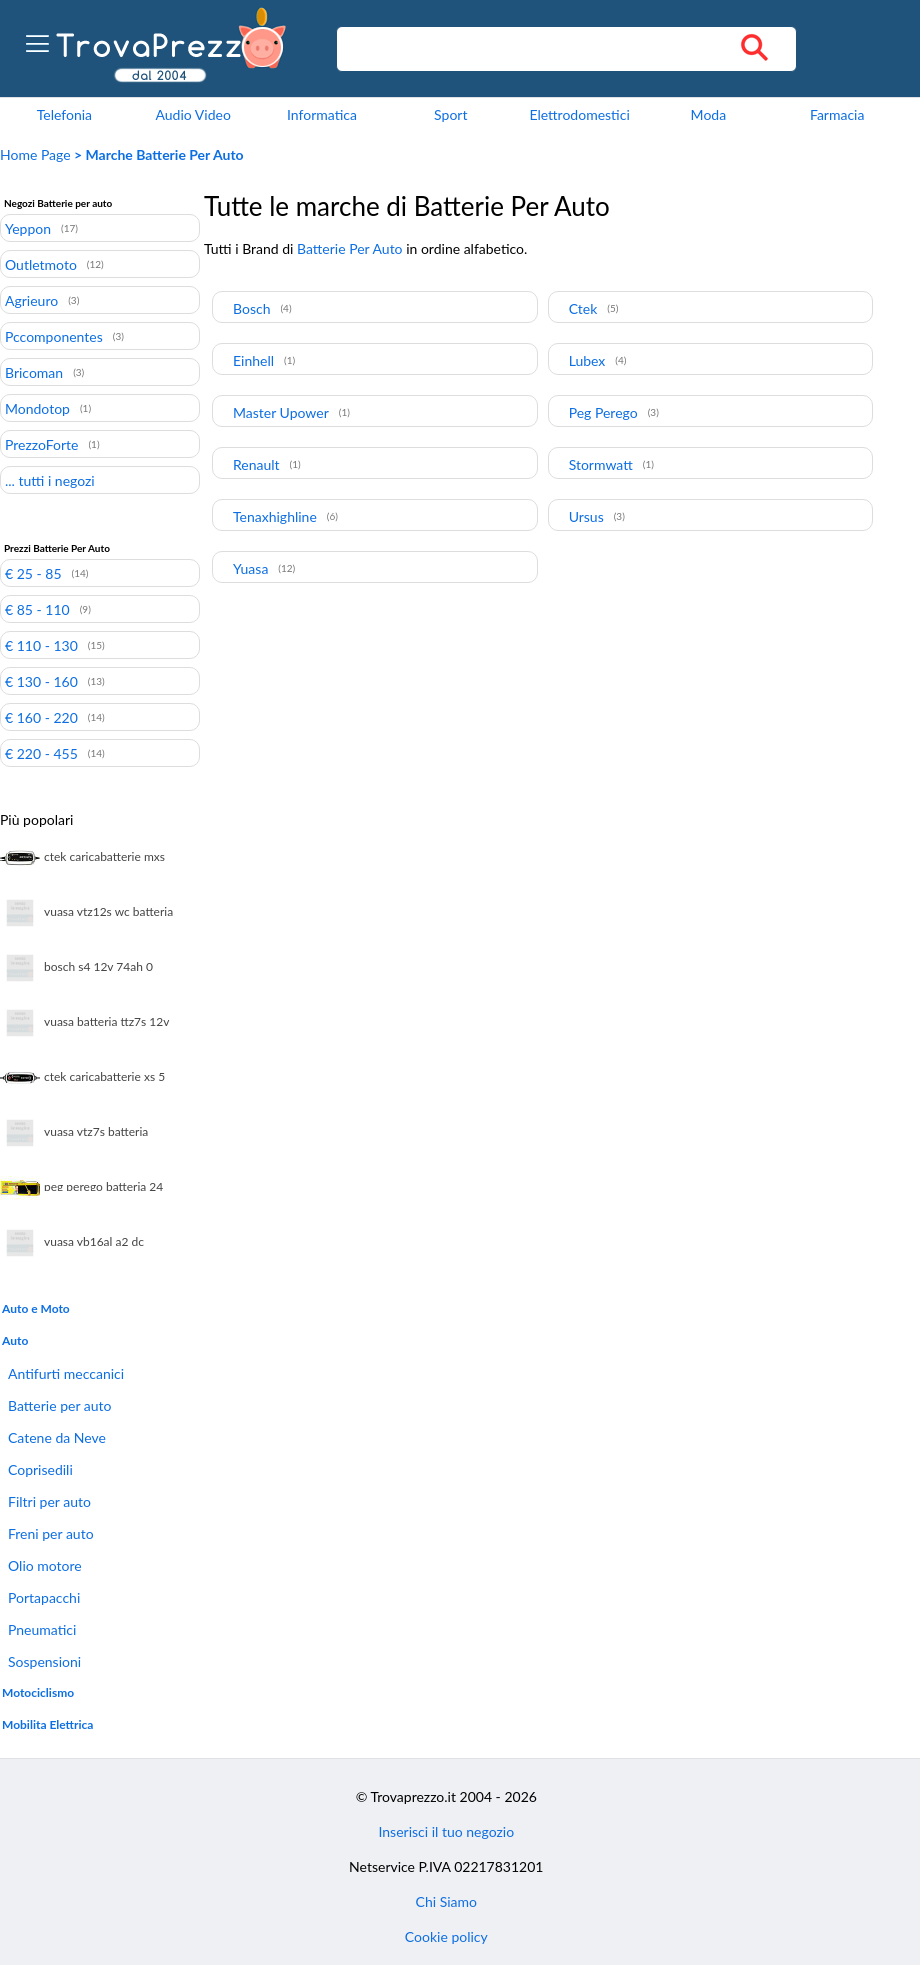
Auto (15, 1340)
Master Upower (281, 412)
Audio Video (193, 114)
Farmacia (837, 114)
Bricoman (34, 372)
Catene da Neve (57, 1437)
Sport (450, 114)
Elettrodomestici (579, 114)
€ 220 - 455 (41, 753)
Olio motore (45, 1565)
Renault (256, 464)
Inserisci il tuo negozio (446, 1831)
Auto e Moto (36, 1308)
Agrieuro (31, 300)
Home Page (35, 154)
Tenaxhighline (275, 516)
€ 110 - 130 (41, 645)
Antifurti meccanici (66, 1373)
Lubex (587, 360)
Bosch (251, 308)
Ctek (583, 308)
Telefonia (64, 114)
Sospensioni (44, 1661)
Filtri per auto (49, 1501)
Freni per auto (51, 1533)
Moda (709, 114)
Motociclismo (38, 1692)
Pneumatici (42, 1629)
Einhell (253, 360)
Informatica (322, 114)
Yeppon (28, 228)
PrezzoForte (41, 444)
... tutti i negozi (50, 480)
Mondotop (37, 408)
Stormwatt (601, 464)
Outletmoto (41, 264)
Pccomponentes (54, 336)
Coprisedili (40, 1469)
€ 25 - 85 (33, 573)
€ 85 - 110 (37, 609)
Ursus (586, 516)
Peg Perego (603, 412)
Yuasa (250, 568)
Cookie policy (446, 1936)
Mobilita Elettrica (47, 1724)
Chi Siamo (446, 1901)
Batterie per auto (59, 1405)
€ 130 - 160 (41, 681)
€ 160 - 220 (41, 717)
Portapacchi (44, 1597)
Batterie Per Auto (350, 248)
